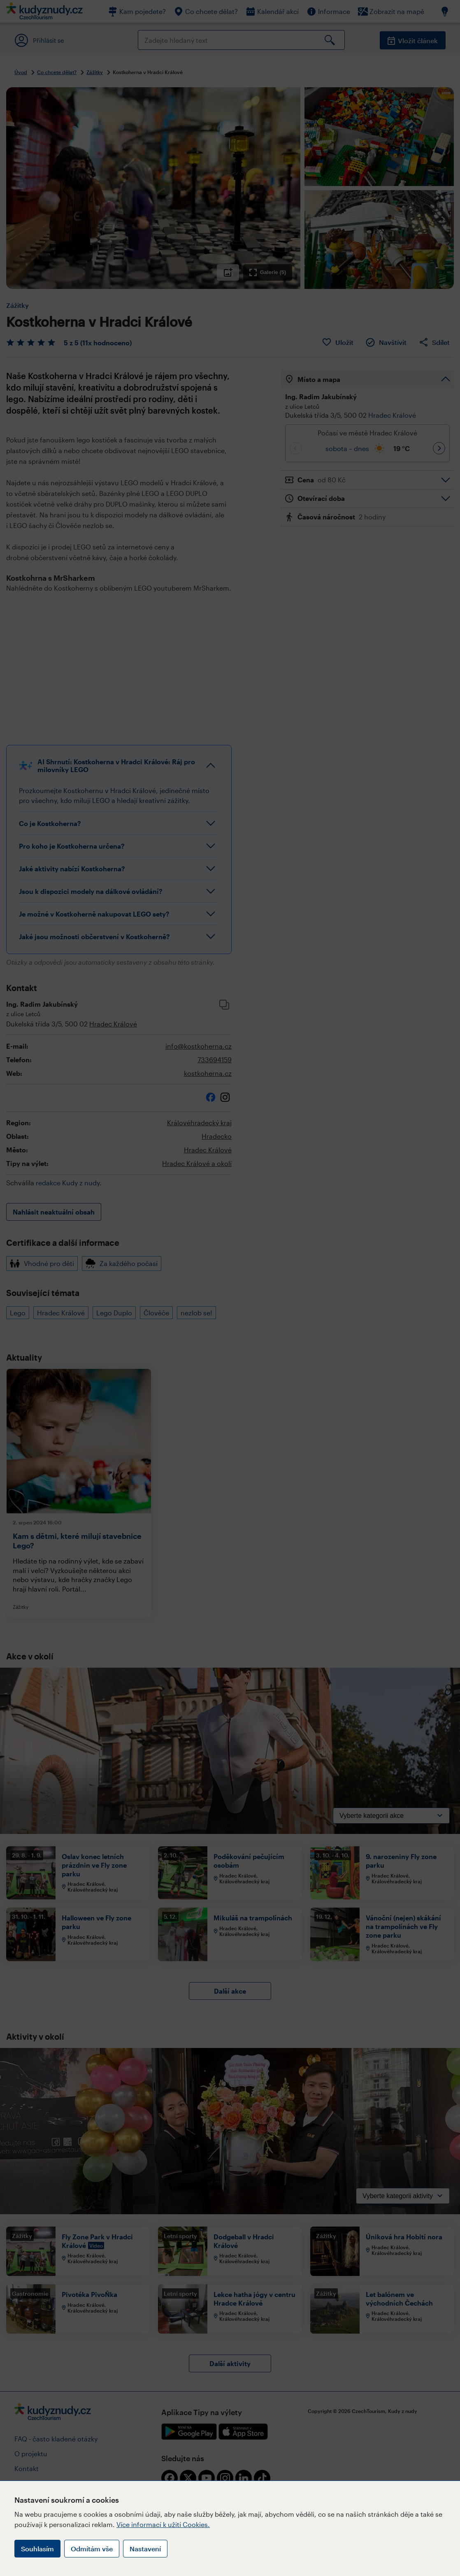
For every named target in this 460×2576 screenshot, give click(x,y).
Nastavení (145, 2549)
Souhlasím (37, 2549)
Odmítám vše (92, 2549)
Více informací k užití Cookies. (163, 2524)
